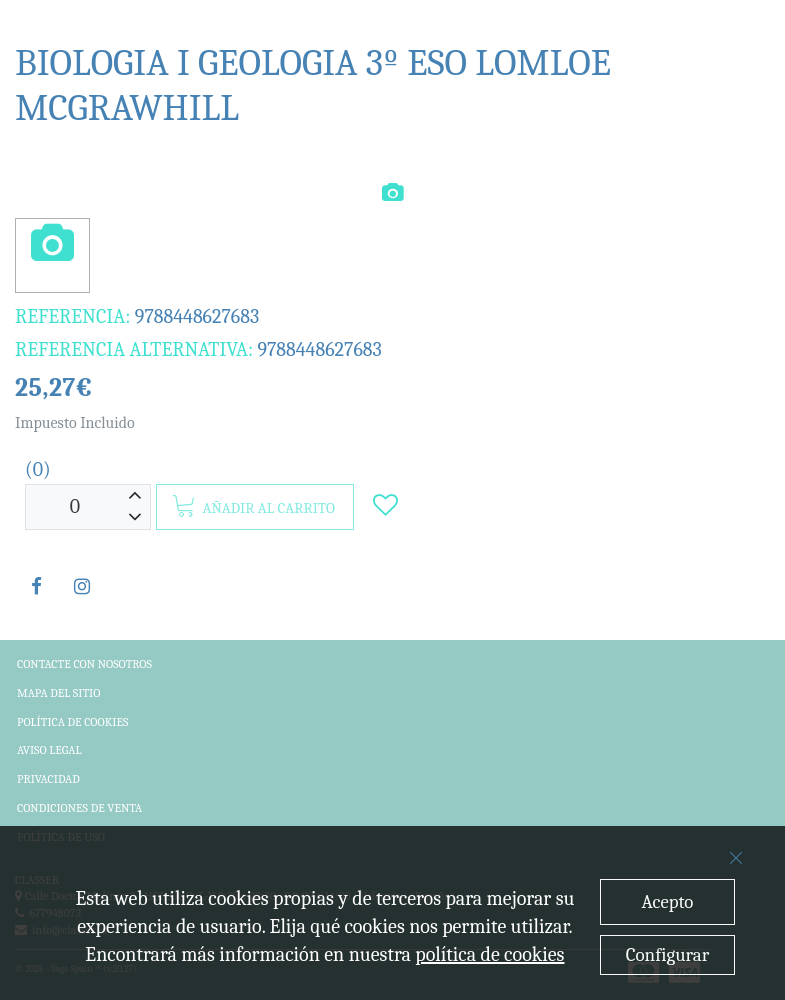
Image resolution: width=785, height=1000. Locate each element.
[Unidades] (75, 507)
